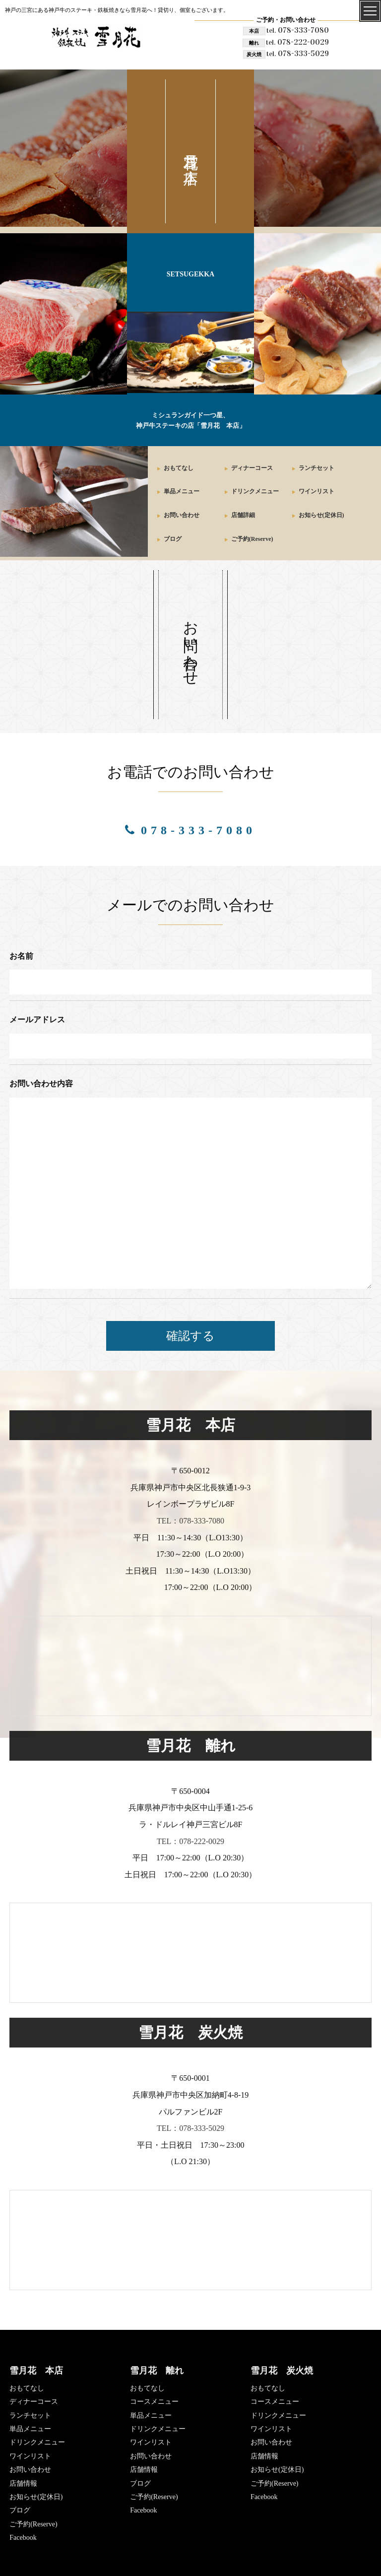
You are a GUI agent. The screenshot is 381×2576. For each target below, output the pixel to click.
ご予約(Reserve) (252, 538)
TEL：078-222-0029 (190, 1841)
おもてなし (178, 467)
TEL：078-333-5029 (190, 2128)
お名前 (21, 956)
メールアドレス (37, 1019)
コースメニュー (154, 2401)
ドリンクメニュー (255, 491)
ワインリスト (316, 491)
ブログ (173, 538)
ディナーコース (252, 467)
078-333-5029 (297, 53)
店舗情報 (23, 2483)
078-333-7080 (297, 30)
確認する (190, 1335)
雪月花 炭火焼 (282, 2371)
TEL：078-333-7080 (190, 1521)
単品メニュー (181, 491)
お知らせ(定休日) (321, 515)
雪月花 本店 (36, 2371)
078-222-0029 (297, 42)
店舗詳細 (243, 515)
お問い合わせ (181, 515)
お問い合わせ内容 (41, 1083)
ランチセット (316, 467)
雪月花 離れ (157, 2371)
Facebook (22, 2537)
